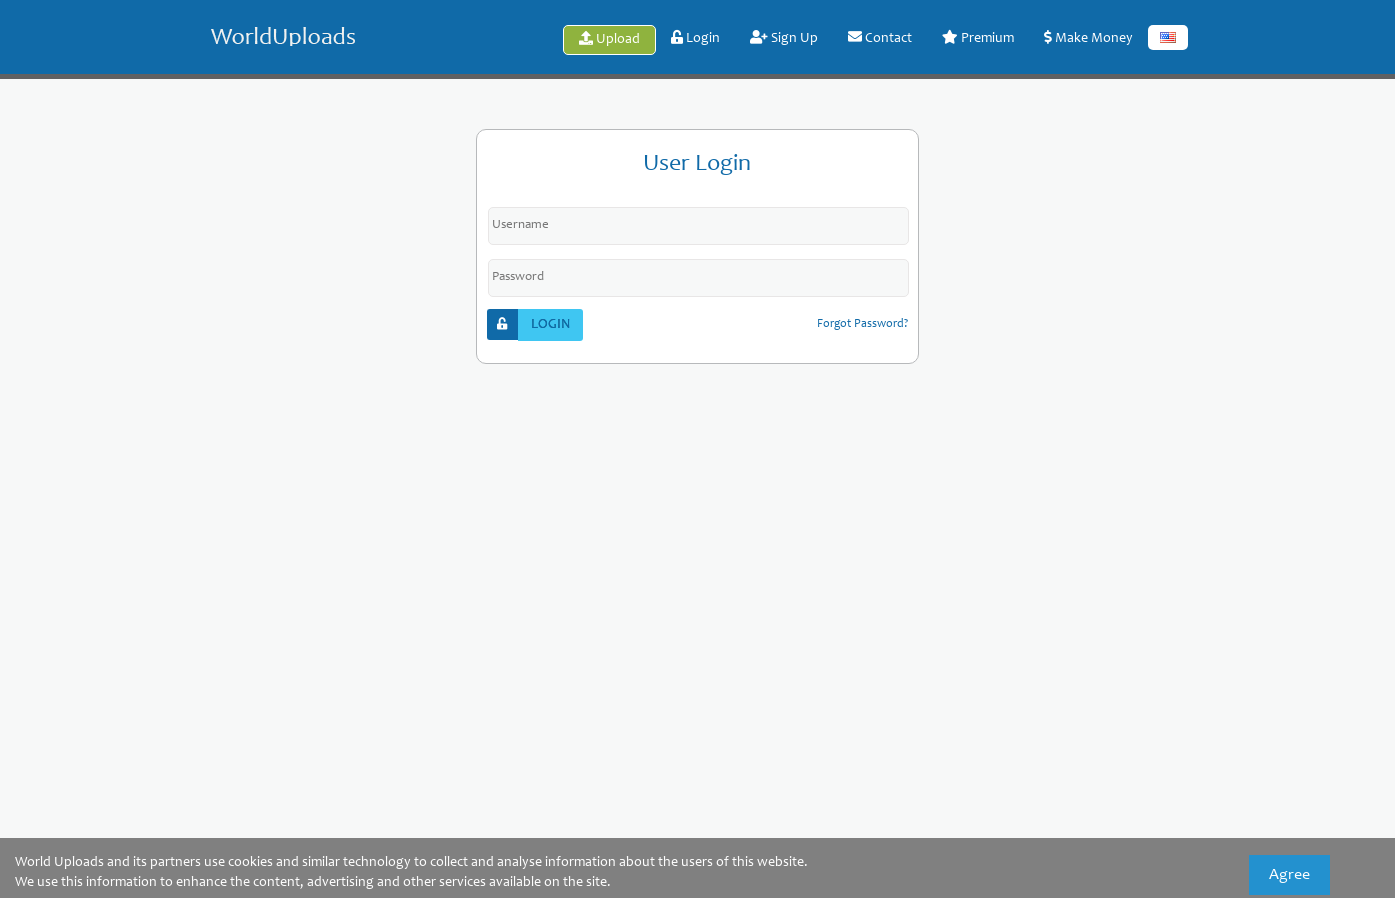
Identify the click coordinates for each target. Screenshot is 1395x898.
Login (695, 38)
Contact (880, 38)
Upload (609, 39)
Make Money (1088, 38)
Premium (978, 38)
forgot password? (862, 324)
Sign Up (784, 38)
